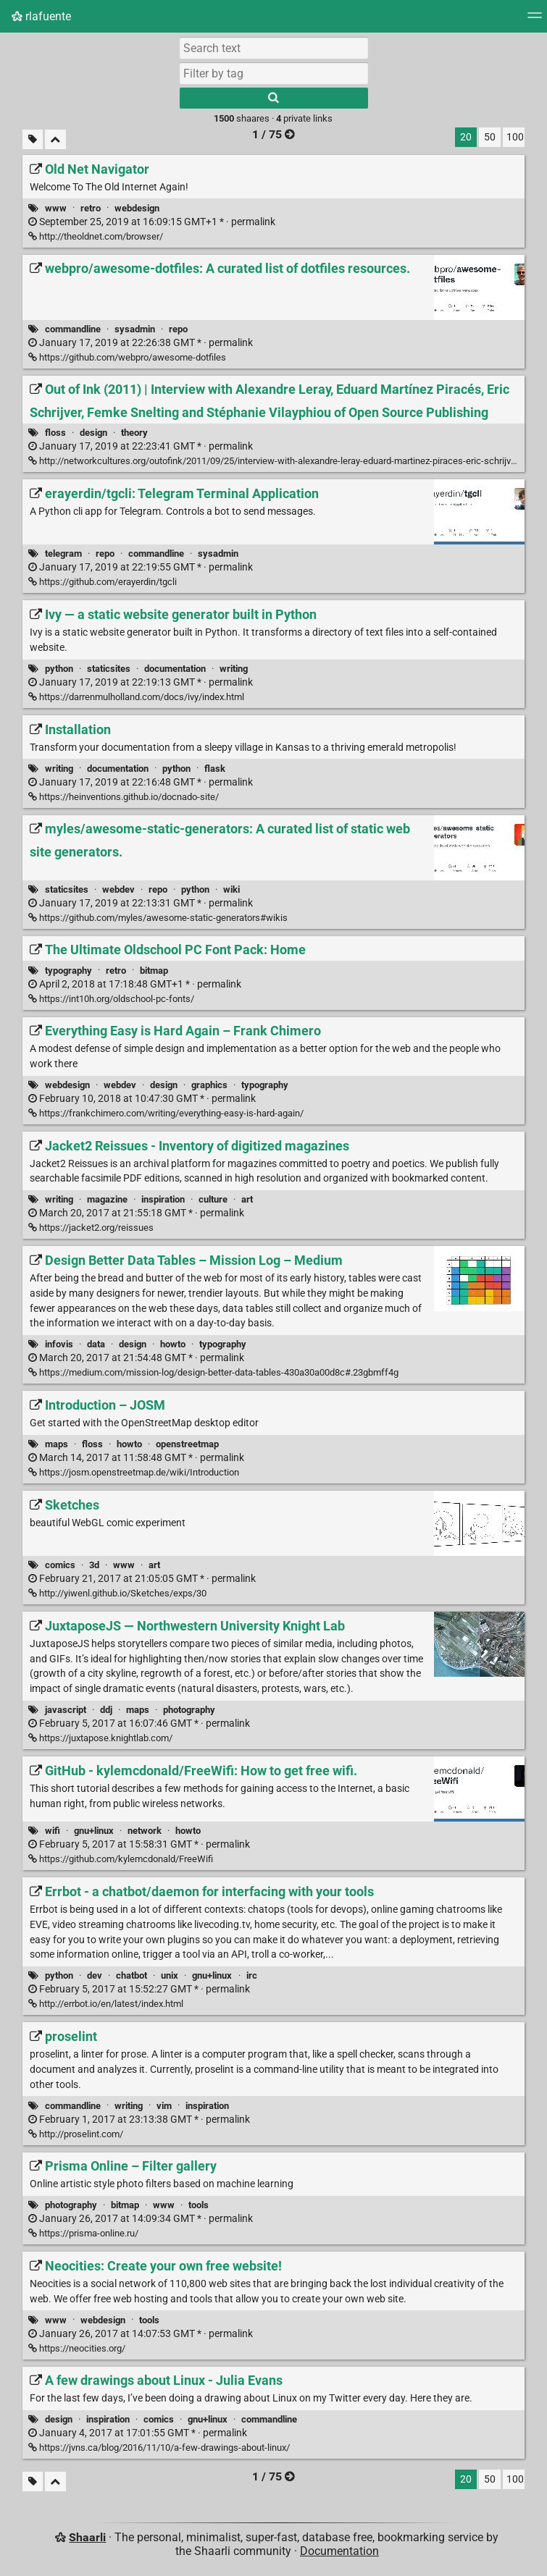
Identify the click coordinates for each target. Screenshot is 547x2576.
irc (251, 1975)
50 (490, 137)
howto (172, 1344)
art (247, 1199)
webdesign (136, 208)
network (145, 1830)
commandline (73, 329)
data (96, 1344)
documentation (175, 668)
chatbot (131, 1975)
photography (189, 1709)
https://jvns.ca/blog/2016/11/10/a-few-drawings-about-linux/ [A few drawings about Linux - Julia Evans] (159, 2447)
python (59, 668)
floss (55, 432)
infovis (59, 1344)
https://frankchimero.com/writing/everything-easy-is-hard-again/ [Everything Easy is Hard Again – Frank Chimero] (166, 1113)
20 (466, 137)
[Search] (274, 98)
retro (90, 208)
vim (164, 2105)
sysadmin (134, 329)
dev (94, 1975)
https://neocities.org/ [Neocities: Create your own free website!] (76, 2348)
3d (94, 1565)
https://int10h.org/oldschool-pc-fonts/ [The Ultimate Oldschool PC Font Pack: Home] (111, 998)
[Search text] (274, 48)
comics (60, 1565)
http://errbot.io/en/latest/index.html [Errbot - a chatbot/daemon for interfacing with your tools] (105, 2003)
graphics (209, 1084)
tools (198, 2205)
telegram (63, 553)
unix (169, 1975)
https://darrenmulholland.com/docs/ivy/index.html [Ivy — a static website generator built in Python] (136, 696)
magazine (107, 1199)
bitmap (154, 970)
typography (68, 970)
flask (214, 768)
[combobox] (274, 73)
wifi (52, 1830)
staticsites (108, 668)
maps (56, 1444)
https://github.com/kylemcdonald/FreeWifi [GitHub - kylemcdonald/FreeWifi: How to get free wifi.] (120, 1858)
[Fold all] (55, 139)
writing (234, 668)
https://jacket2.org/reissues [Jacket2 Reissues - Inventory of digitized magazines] (91, 1227)
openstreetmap (187, 1444)
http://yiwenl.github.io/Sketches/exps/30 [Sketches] (117, 1593)
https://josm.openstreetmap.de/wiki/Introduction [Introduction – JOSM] (133, 1472)
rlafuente (41, 16)
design (93, 432)
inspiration (163, 1199)
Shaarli (87, 2537)
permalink (151, 222)
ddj (106, 1709)
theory (134, 432)
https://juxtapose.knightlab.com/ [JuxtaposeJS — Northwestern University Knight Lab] (100, 1738)
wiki (231, 889)
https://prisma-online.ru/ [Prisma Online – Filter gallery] (83, 2233)
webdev (118, 889)
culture (213, 1199)
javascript (65, 1709)
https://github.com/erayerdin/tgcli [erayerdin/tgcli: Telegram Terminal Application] (102, 581)
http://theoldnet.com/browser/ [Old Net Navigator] (95, 236)
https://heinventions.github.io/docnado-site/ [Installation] (123, 796)
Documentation (339, 2551)
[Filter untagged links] (32, 139)
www (56, 208)
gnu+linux (94, 1830)
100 (515, 137)
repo (178, 329)
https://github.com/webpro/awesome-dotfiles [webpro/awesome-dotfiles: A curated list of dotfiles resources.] (127, 357)
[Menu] (534, 20)
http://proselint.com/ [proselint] (75, 2134)
